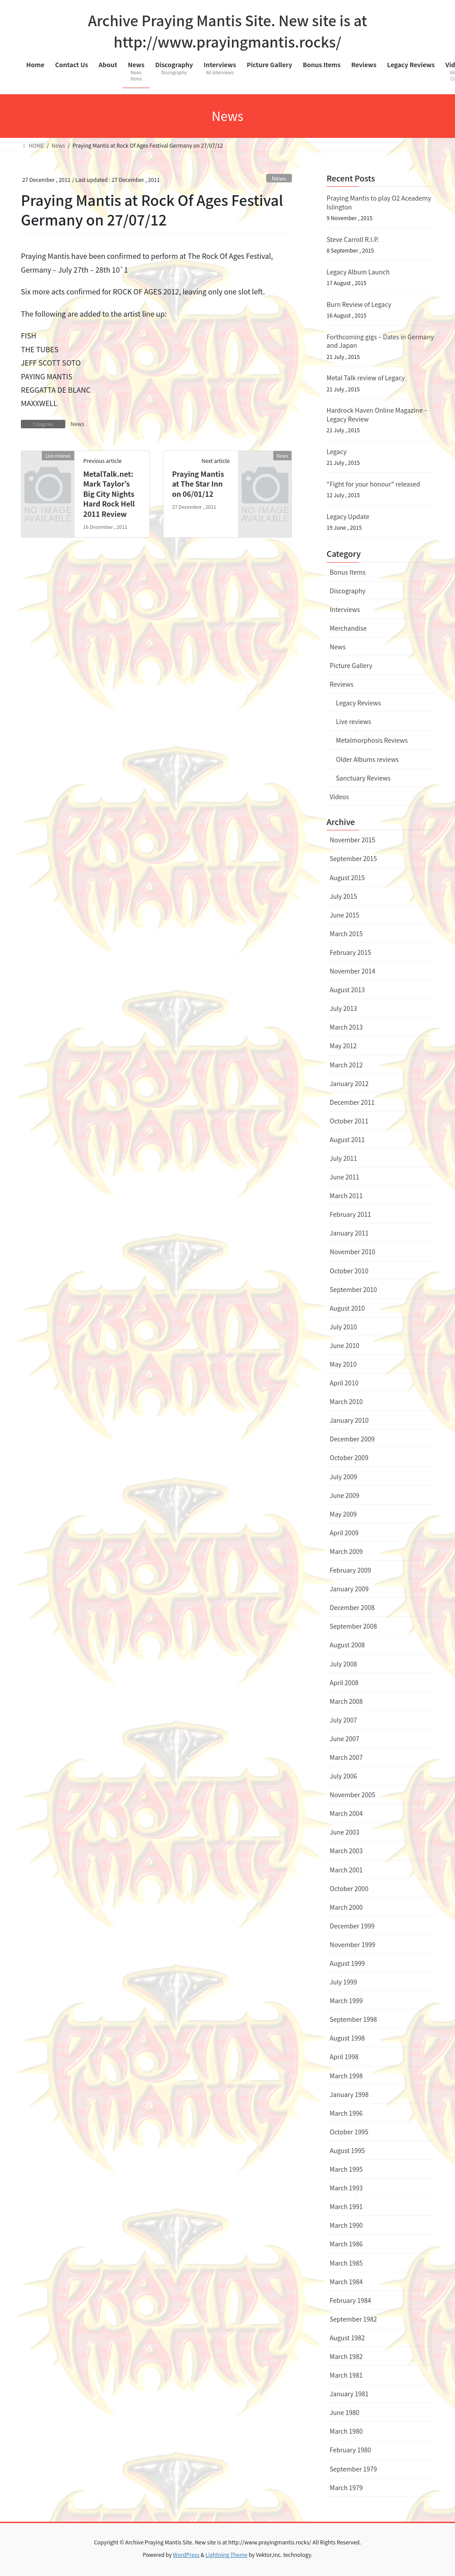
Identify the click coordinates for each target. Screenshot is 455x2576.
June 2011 (344, 1176)
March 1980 (346, 2431)
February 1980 (350, 2449)
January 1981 (349, 2393)
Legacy (337, 451)
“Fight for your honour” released (373, 483)
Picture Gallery (351, 665)
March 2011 (346, 1195)
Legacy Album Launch (358, 271)
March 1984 (346, 2281)
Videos (339, 796)
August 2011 (347, 1139)
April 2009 (344, 1532)
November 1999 (352, 1944)
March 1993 (346, 2187)
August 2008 (347, 1644)
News (279, 178)
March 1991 (346, 2206)
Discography (348, 590)
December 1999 (352, 1925)
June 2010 (344, 1345)
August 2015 (347, 877)
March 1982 (346, 2356)
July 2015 (343, 896)
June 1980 (344, 2412)
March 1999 (346, 2000)
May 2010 (343, 1364)
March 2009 (346, 1551)
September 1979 (353, 2468)
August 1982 (347, 2337)
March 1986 (346, 2243)
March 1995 (346, 2169)
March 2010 (346, 1401)
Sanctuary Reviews (363, 777)
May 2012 (343, 1045)
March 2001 (346, 1869)
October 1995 (349, 2131)
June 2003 (344, 1831)
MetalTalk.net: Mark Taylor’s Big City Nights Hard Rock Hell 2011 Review (109, 493)
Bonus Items (348, 572)
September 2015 (353, 858)
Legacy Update (348, 516)
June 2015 (344, 914)
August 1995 (347, 2150)
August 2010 (347, 1308)
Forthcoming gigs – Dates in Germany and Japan (380, 341)
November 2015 (352, 839)
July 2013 (343, 1008)
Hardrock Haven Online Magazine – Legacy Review (377, 414)
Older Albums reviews (367, 759)
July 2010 (343, 1326)
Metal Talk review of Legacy (366, 377)
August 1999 (347, 1963)
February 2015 (350, 952)
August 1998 (347, 2037)
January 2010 (349, 1420)
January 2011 (349, 1232)
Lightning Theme (226, 2554)
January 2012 (349, 1083)
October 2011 (349, 1120)
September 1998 (353, 2019)
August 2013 (347, 989)
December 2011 (352, 1102)
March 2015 (346, 933)
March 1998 (346, 2075)
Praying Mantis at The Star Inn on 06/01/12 (198, 483)
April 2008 (344, 1682)
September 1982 (353, 2318)
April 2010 (344, 1382)
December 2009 (352, 1438)
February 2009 (350, 1570)
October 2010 (349, 1270)
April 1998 (344, 2056)
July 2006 (343, 1775)
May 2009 (343, 1513)
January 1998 (349, 2094)
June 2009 (344, 1495)
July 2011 (343, 1158)
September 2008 (353, 1626)
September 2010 (353, 1289)
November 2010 (352, 1251)
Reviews (341, 684)
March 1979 (346, 2487)
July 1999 (343, 1981)
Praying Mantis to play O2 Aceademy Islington (379, 202)
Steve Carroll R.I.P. (353, 239)
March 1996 (346, 2113)
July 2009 (343, 1476)
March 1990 (346, 2225)
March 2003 (346, 1850)
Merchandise (348, 628)
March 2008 (346, 1701)
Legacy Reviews (358, 702)
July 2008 (343, 1663)
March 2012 (346, 1064)
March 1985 (346, 2262)
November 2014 (352, 970)
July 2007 (343, 1719)
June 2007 (344, 1738)
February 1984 (350, 2300)
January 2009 (349, 1588)
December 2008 (352, 1607)
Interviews (345, 609)
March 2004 (346, 1813)
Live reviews (353, 721)
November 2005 (352, 1794)
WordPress (186, 2554)
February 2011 (350, 1214)
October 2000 (349, 1888)
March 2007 (346, 1757)
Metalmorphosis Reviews (371, 740)
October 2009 (349, 1457)
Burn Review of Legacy (359, 304)
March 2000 (346, 1907)
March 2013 (346, 1026)
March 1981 (346, 2375)
